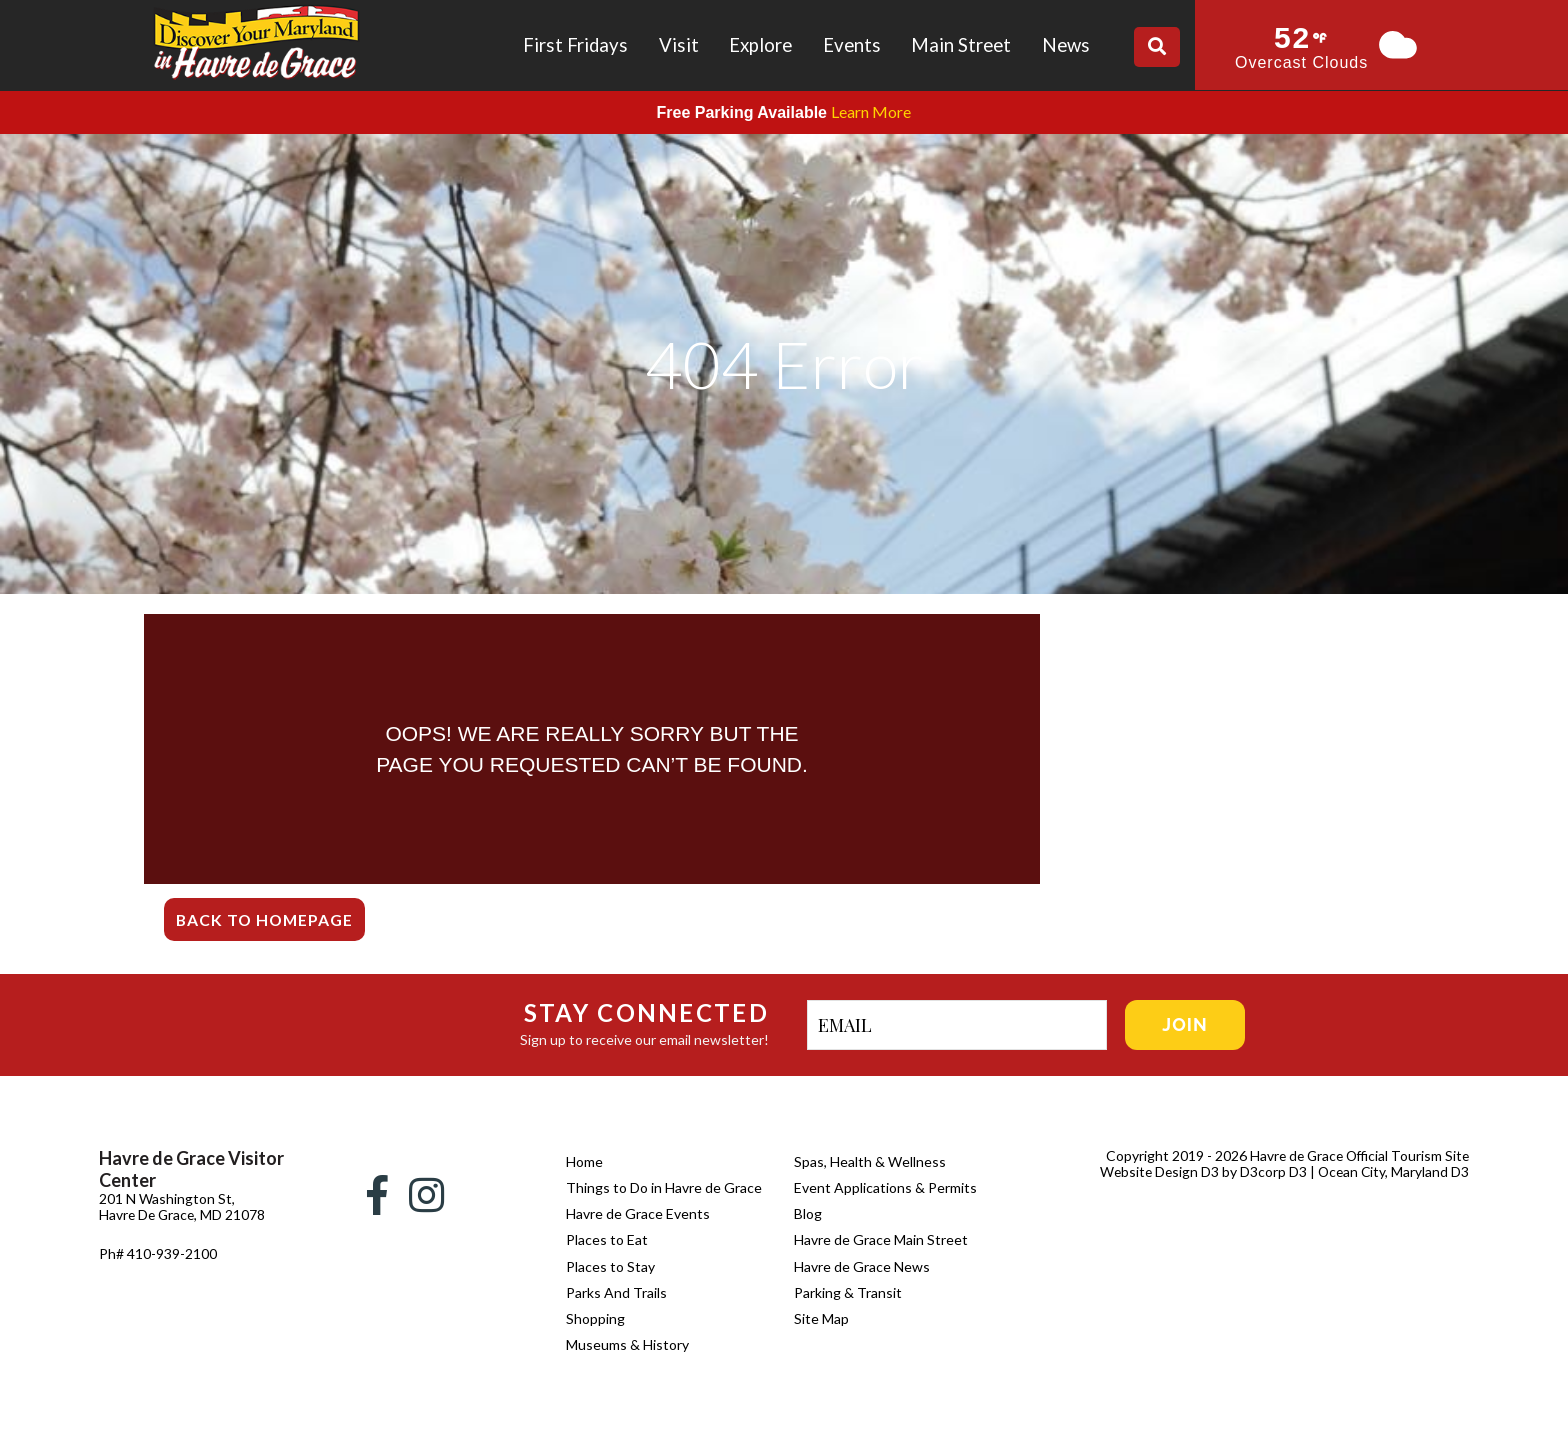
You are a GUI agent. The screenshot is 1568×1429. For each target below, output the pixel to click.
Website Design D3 (1156, 1171)
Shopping (595, 1318)
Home (584, 1161)
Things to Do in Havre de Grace (664, 1187)
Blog (808, 1213)
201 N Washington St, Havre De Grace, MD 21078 (167, 1214)
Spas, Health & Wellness (870, 1161)
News (1066, 45)
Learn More (871, 111)
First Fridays (575, 45)
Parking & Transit (848, 1292)
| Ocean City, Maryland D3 (1388, 1171)
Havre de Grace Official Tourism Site (1355, 1155)
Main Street (961, 45)
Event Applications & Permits (885, 1187)
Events (852, 45)
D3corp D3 (1272, 1171)
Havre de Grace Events (638, 1213)
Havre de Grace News (862, 1266)
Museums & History (627, 1344)
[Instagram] (426, 1195)
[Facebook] (377, 1195)
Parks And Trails (616, 1292)
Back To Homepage (266, 919)
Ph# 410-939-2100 (158, 1269)
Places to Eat (607, 1239)
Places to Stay (610, 1266)
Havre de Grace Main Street (881, 1239)
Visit (679, 45)
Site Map (821, 1318)
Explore (760, 45)
